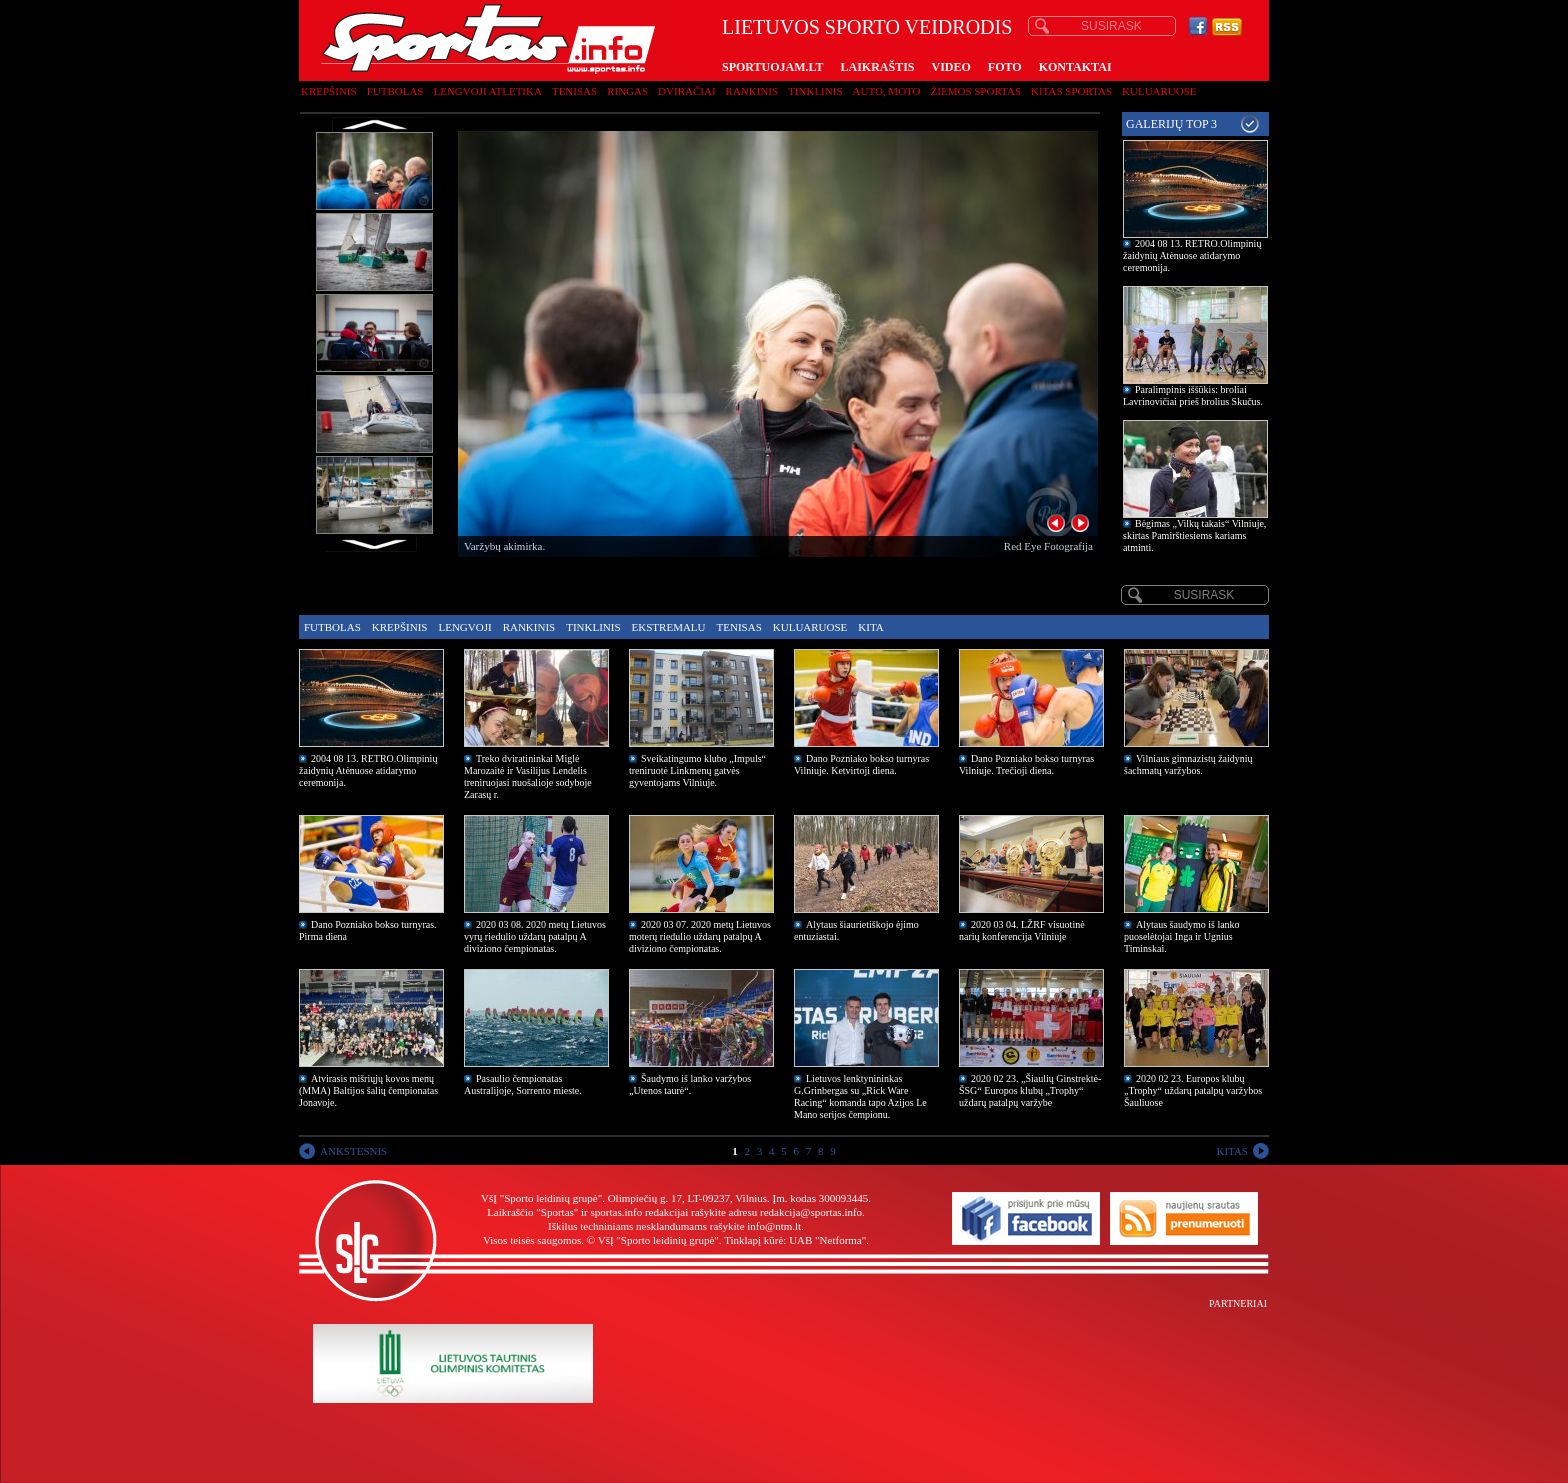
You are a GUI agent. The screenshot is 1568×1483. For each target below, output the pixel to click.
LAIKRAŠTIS (877, 67)
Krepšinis (329, 91)
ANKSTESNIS (353, 1151)
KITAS (1232, 1151)
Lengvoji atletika (487, 91)
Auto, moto (887, 91)
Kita (870, 627)
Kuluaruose (1159, 91)
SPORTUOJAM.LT (772, 67)
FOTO (1005, 67)
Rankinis (752, 91)
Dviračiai (686, 91)
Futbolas (395, 91)
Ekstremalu (669, 627)
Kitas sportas (1071, 91)
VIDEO (951, 67)
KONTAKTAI (1075, 67)
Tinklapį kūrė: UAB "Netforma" (795, 1240)
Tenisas (574, 91)
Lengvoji (464, 627)
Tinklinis (815, 91)
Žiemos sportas (976, 91)
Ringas (627, 91)
